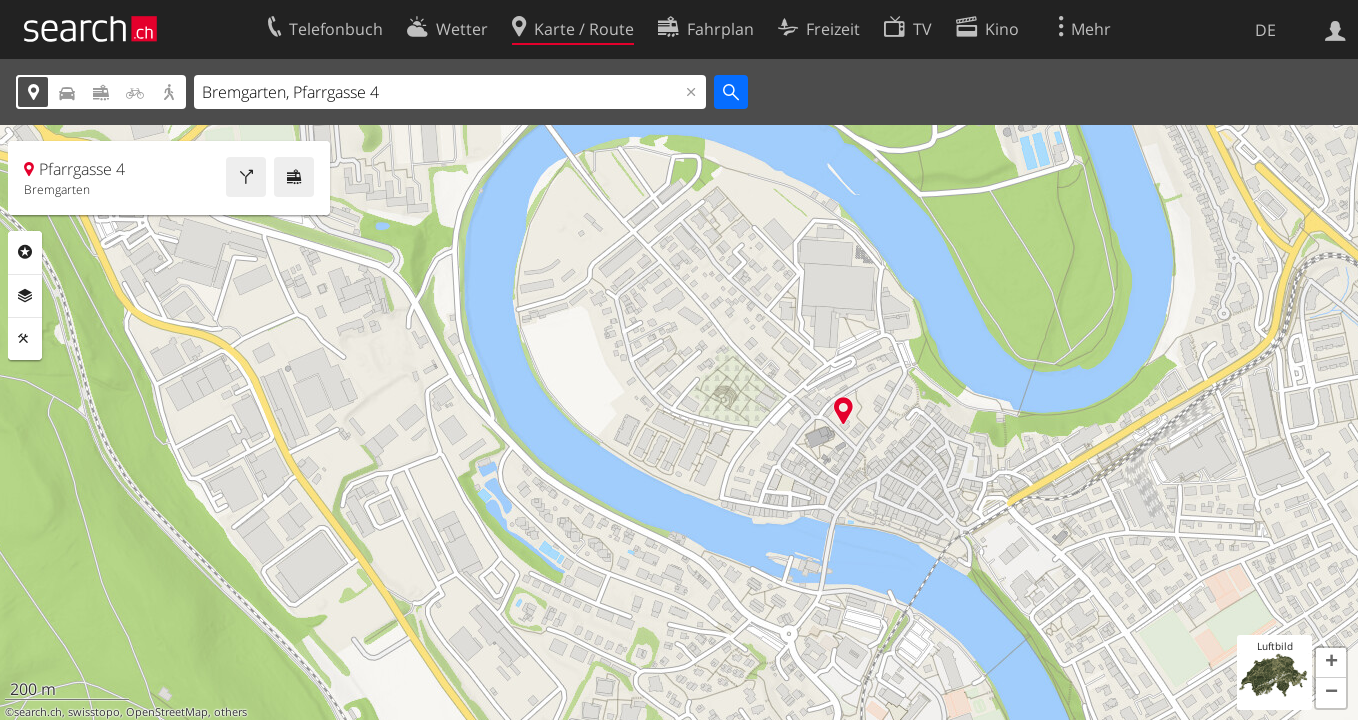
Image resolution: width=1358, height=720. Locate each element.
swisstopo (94, 712)
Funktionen (25, 339)
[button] (1331, 663)
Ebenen (25, 296)
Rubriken (25, 252)
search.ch (38, 712)
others (230, 712)
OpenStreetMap (167, 712)
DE (1265, 30)
